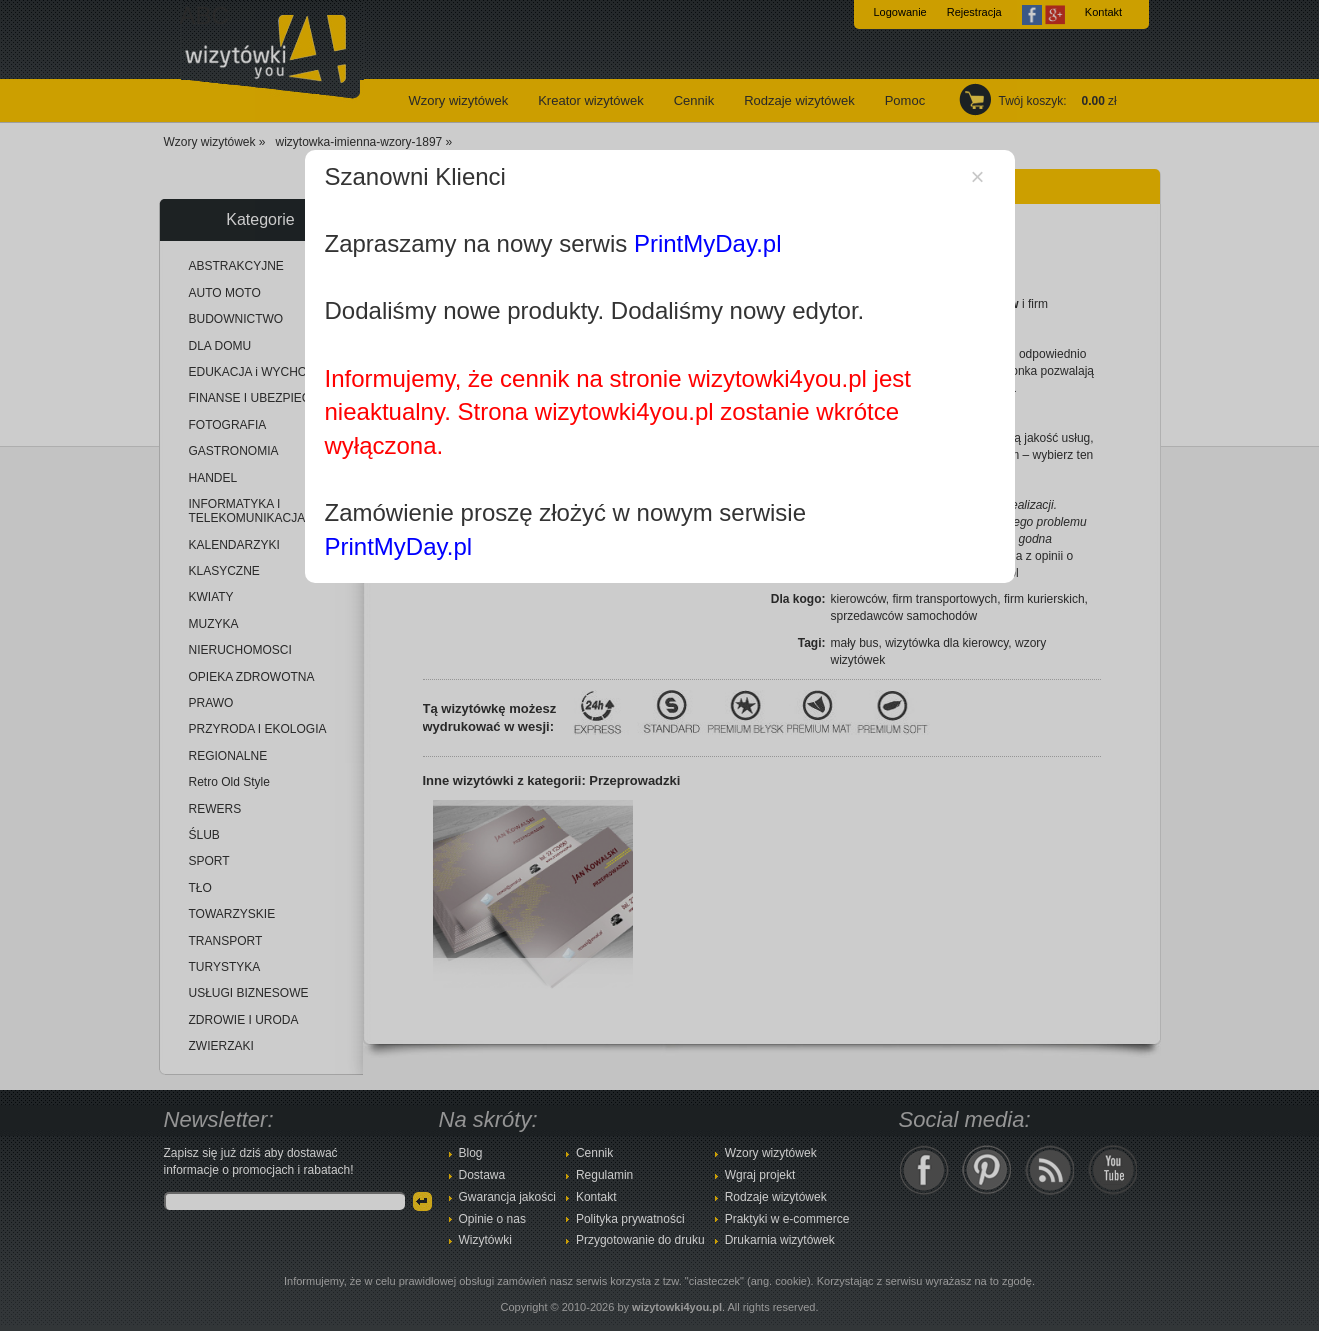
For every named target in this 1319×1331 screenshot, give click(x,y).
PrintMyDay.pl (708, 243)
